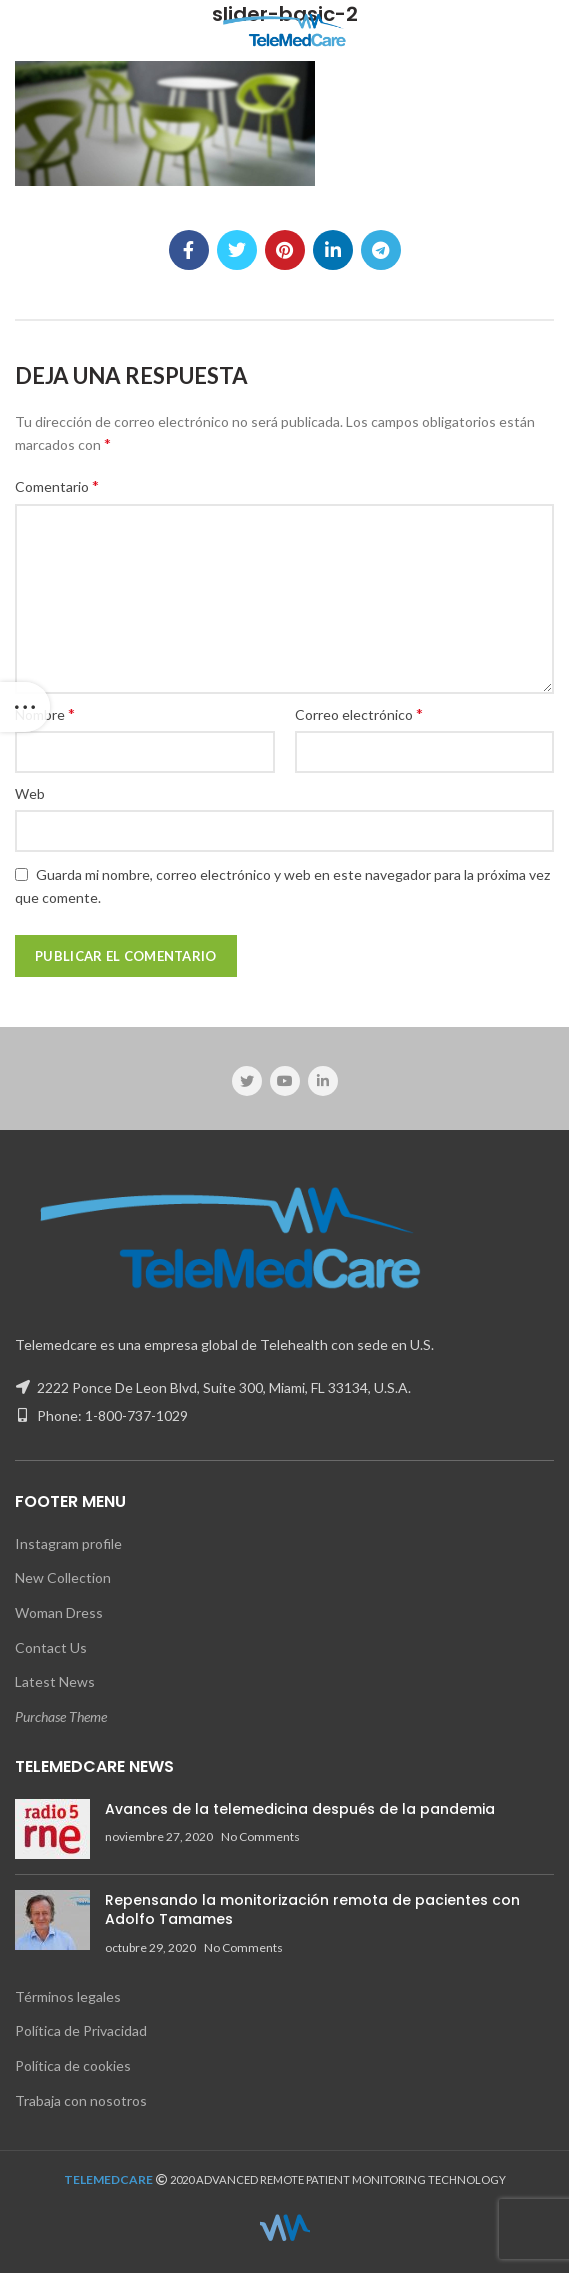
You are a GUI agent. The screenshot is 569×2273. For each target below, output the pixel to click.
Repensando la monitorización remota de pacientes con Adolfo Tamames (312, 1910)
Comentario (57, 485)
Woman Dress (59, 1612)
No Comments (260, 1836)
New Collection (63, 1577)
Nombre (45, 713)
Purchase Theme (61, 1716)
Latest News (55, 1681)
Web (30, 793)
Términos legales (68, 1996)
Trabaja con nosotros (81, 2100)
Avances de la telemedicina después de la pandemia (300, 1809)
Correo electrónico (359, 713)
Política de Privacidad (81, 2030)
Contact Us (51, 1647)
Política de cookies (73, 2065)
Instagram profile (68, 1543)
